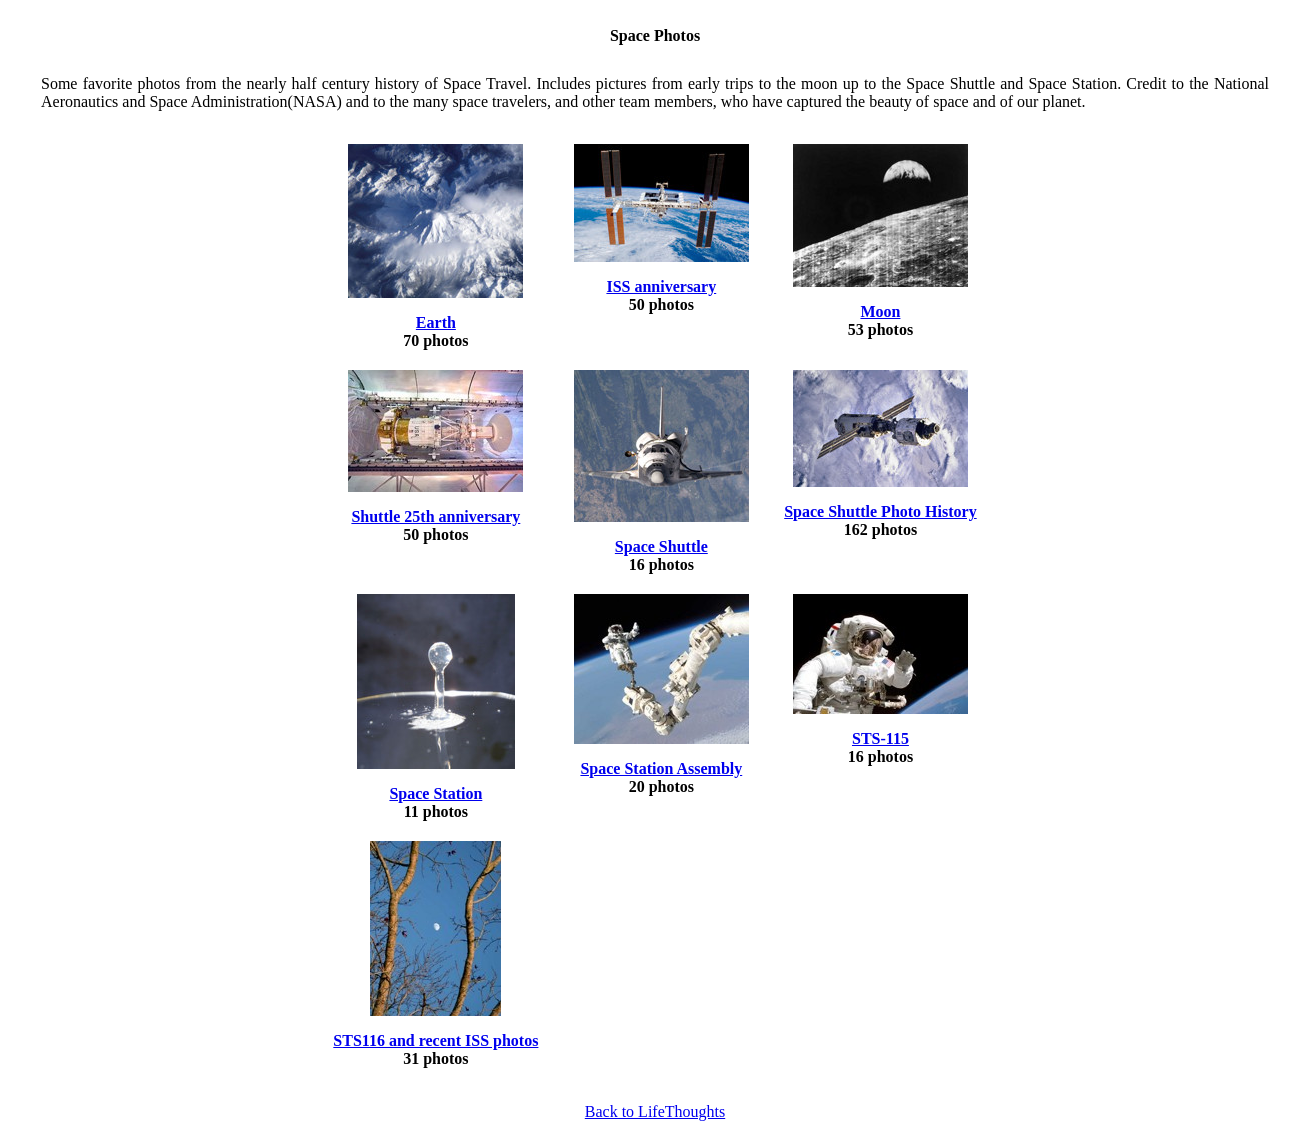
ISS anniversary (661, 286)
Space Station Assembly (661, 768)
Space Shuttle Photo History (880, 511)
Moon (880, 311)
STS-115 (880, 738)
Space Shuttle (661, 546)
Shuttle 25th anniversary (435, 516)
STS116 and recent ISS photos (435, 1040)
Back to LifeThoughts (655, 1111)
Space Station (435, 793)
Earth (436, 322)
